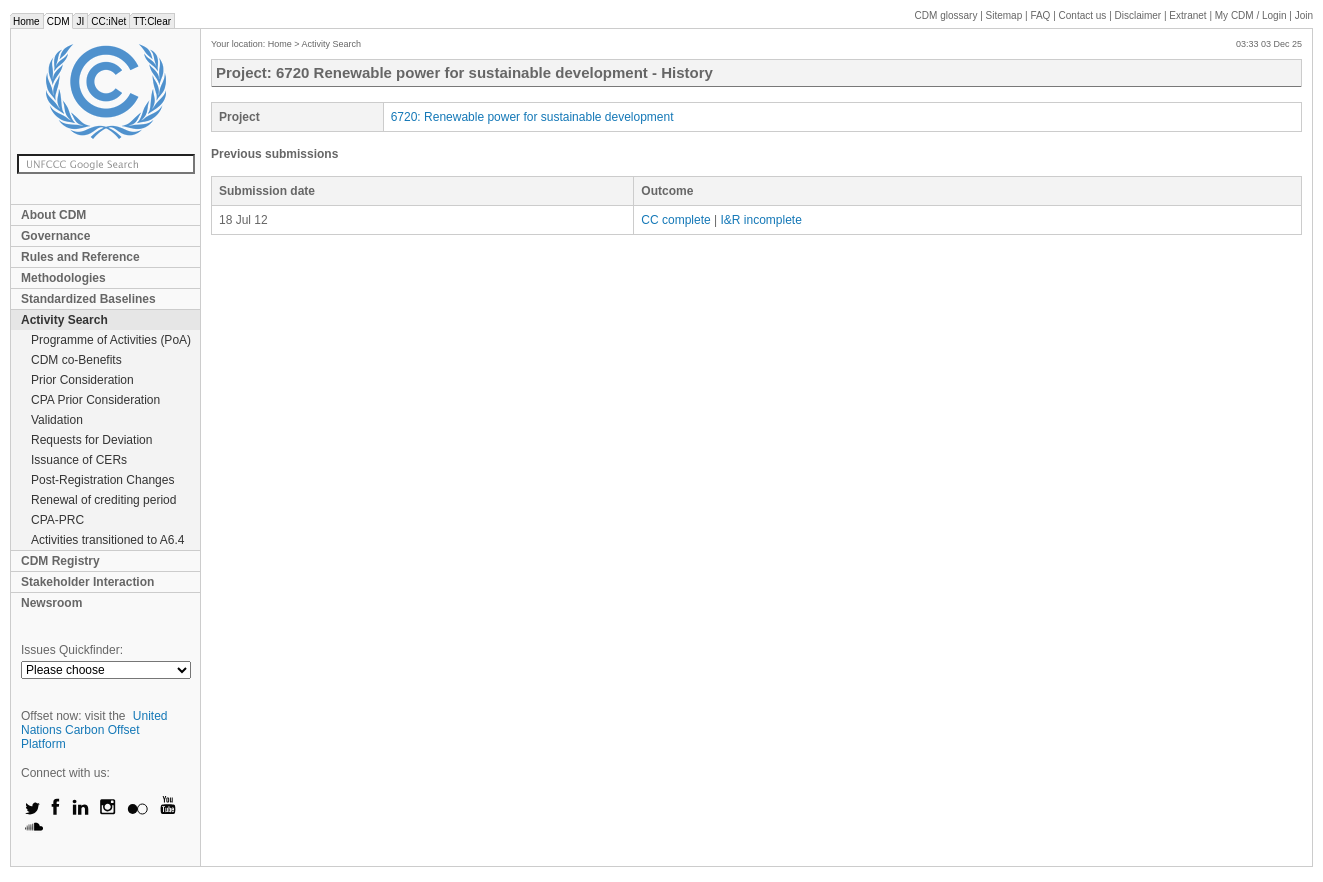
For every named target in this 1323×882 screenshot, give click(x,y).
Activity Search (64, 320)
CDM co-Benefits (76, 360)
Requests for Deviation (91, 440)
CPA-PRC (57, 520)
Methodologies (63, 278)
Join (1304, 15)
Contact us (1083, 15)
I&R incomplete (760, 220)
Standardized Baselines (88, 299)
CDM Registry (60, 561)
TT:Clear (152, 21)
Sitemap (1004, 15)
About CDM (53, 215)
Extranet (1187, 15)
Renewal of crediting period (103, 500)
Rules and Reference (80, 257)
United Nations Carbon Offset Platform (94, 730)
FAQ (1040, 15)
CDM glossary (946, 15)
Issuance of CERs (79, 460)
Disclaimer (1138, 15)
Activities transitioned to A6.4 (107, 540)
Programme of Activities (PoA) (111, 340)
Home (26, 21)
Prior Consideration (82, 380)
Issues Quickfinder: (72, 650)
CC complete (675, 220)
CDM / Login (1252, 15)
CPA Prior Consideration (95, 400)
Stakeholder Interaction (87, 582)
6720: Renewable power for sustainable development (532, 117)
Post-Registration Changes (102, 480)
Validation (57, 420)
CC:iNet (108, 21)
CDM (58, 21)
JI (80, 21)
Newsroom (51, 603)
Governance (55, 236)
